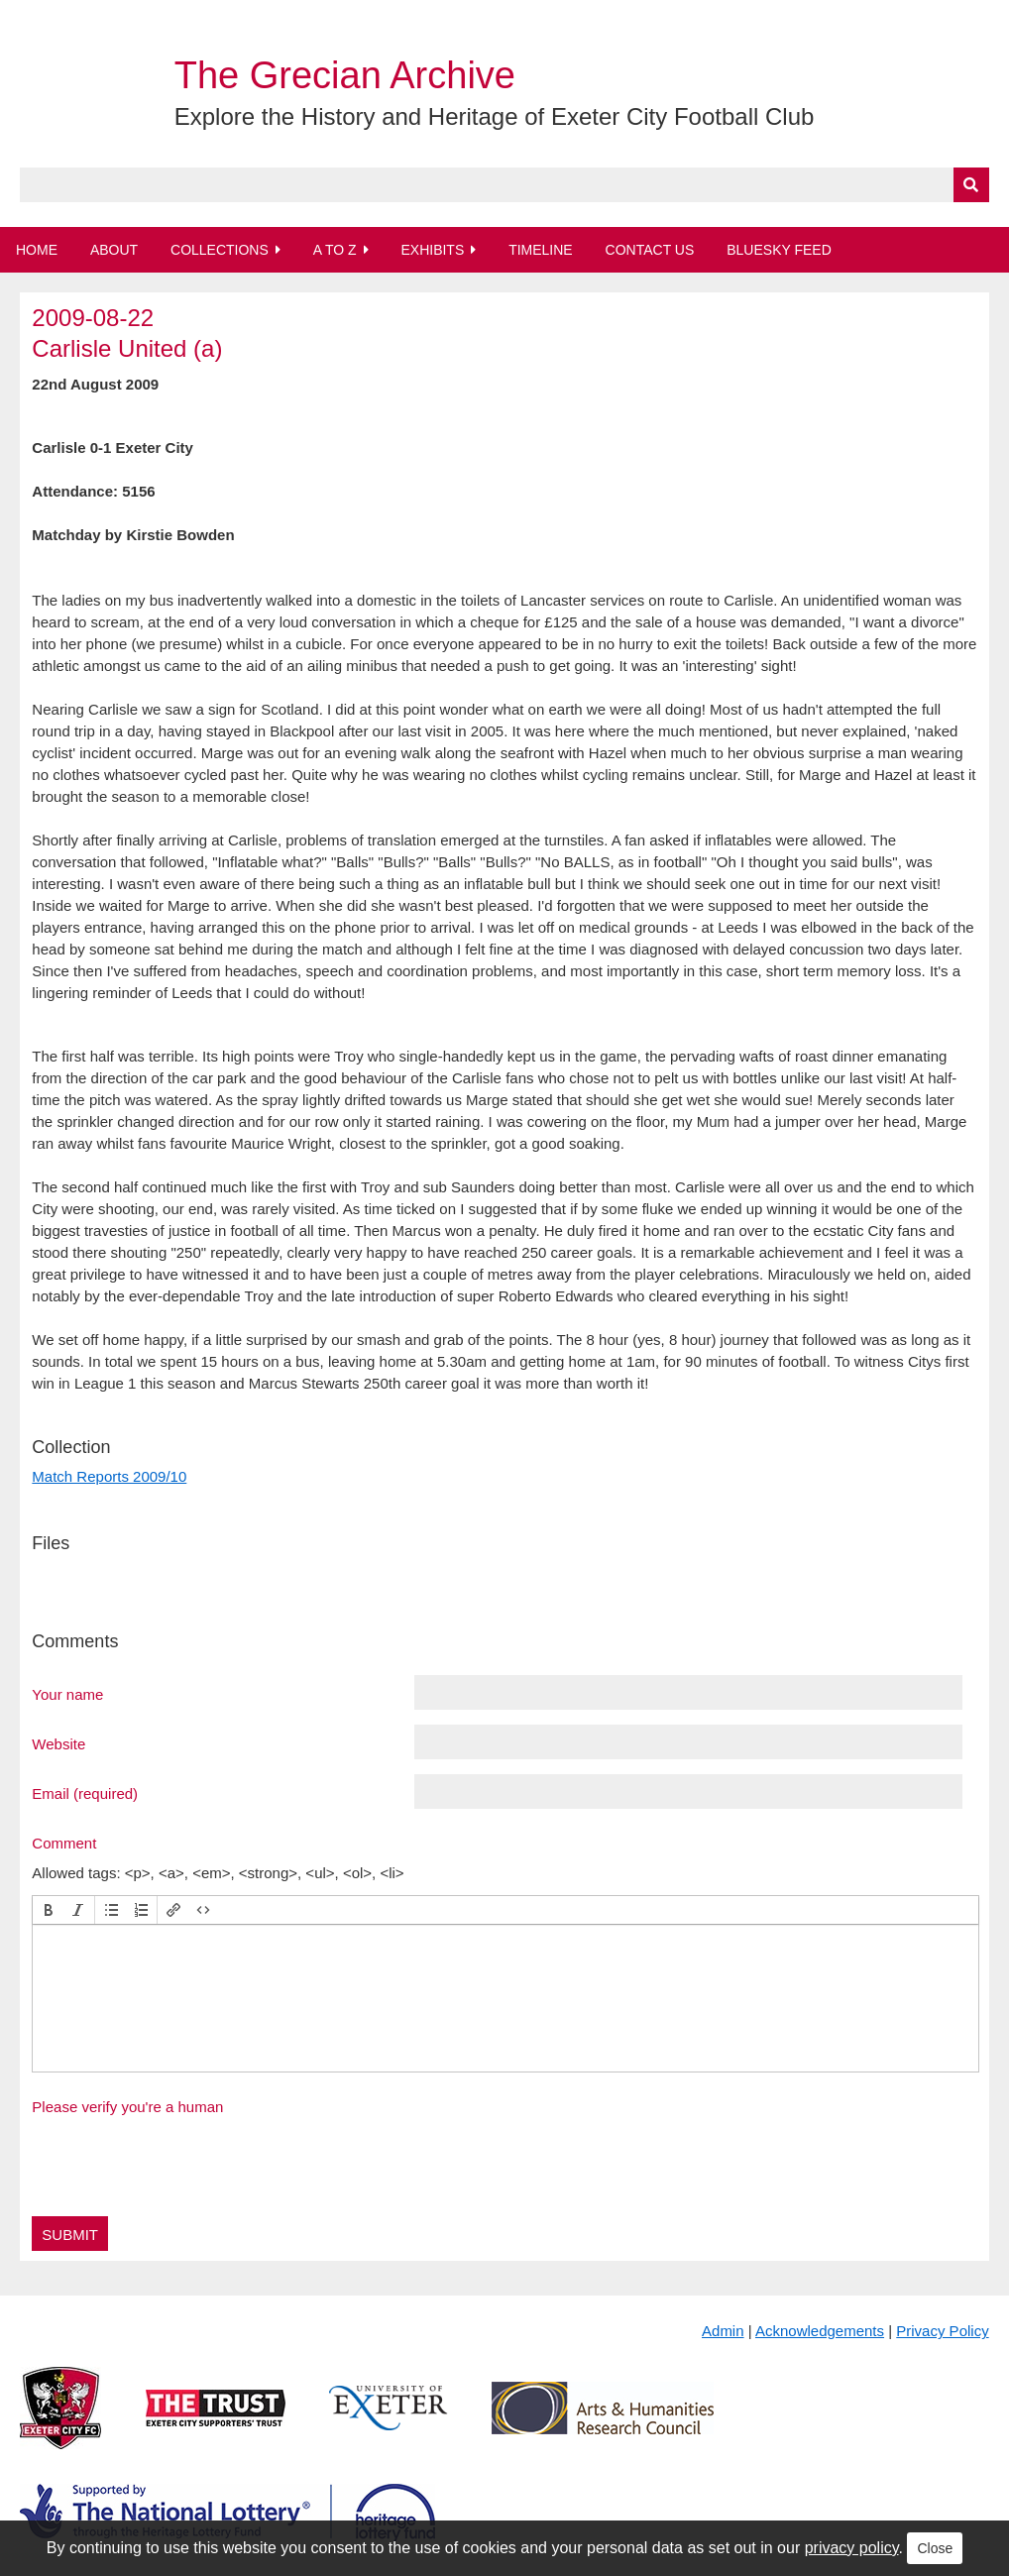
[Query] (504, 185)
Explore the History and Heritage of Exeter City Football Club (494, 116)
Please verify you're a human (127, 2106)
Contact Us (650, 250)
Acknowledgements (819, 2330)
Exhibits (432, 250)
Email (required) (85, 1793)
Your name (67, 1694)
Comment (64, 1842)
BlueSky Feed (779, 250)
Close (935, 2548)
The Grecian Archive (344, 75)
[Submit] (971, 185)
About (114, 250)
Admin (723, 2330)
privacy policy (852, 2547)
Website (58, 1743)
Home (36, 250)
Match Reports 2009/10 (109, 1476)
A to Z (335, 250)
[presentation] (48, 1910)
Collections (219, 250)
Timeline (540, 250)
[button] (48, 1910)
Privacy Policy (942, 2330)
